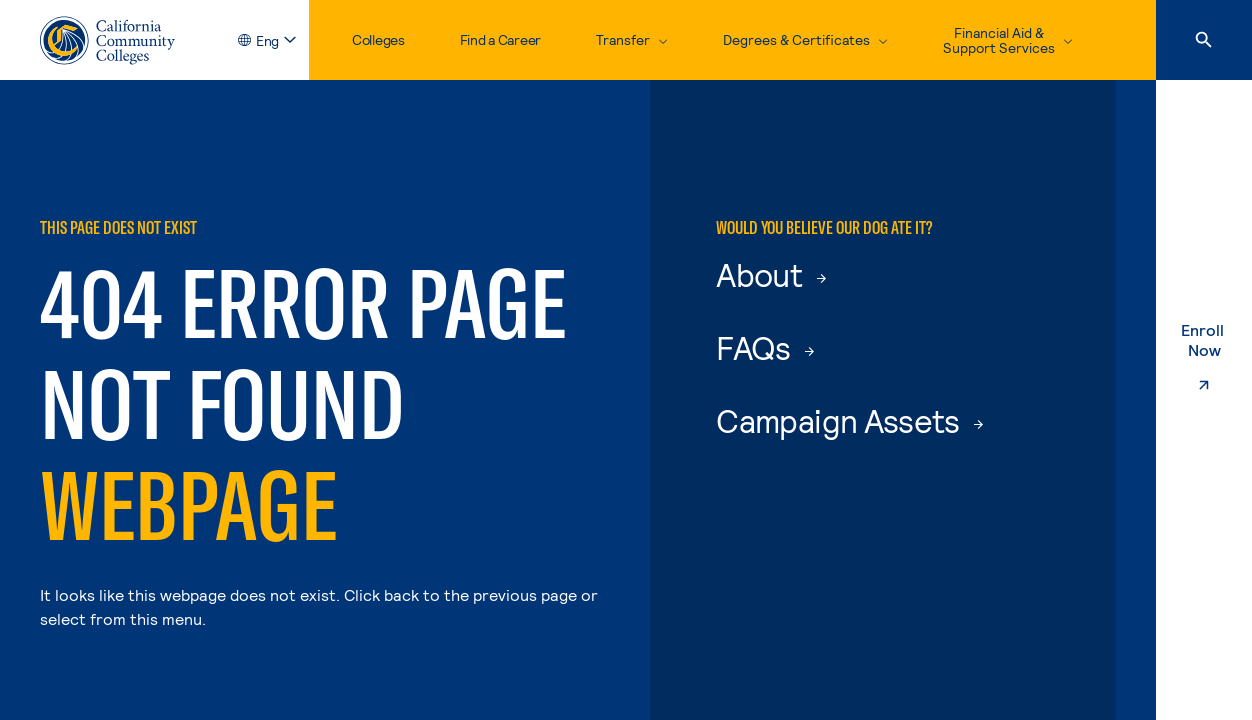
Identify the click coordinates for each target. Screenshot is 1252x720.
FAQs (765, 347)
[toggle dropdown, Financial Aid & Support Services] (1008, 40)
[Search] (1204, 40)
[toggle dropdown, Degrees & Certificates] (805, 40)
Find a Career (500, 39)
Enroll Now (1217, 360)
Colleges (378, 39)
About (770, 274)
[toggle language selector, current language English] (273, 40)
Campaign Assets (849, 420)
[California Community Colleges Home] (107, 40)
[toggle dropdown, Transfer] (632, 40)
